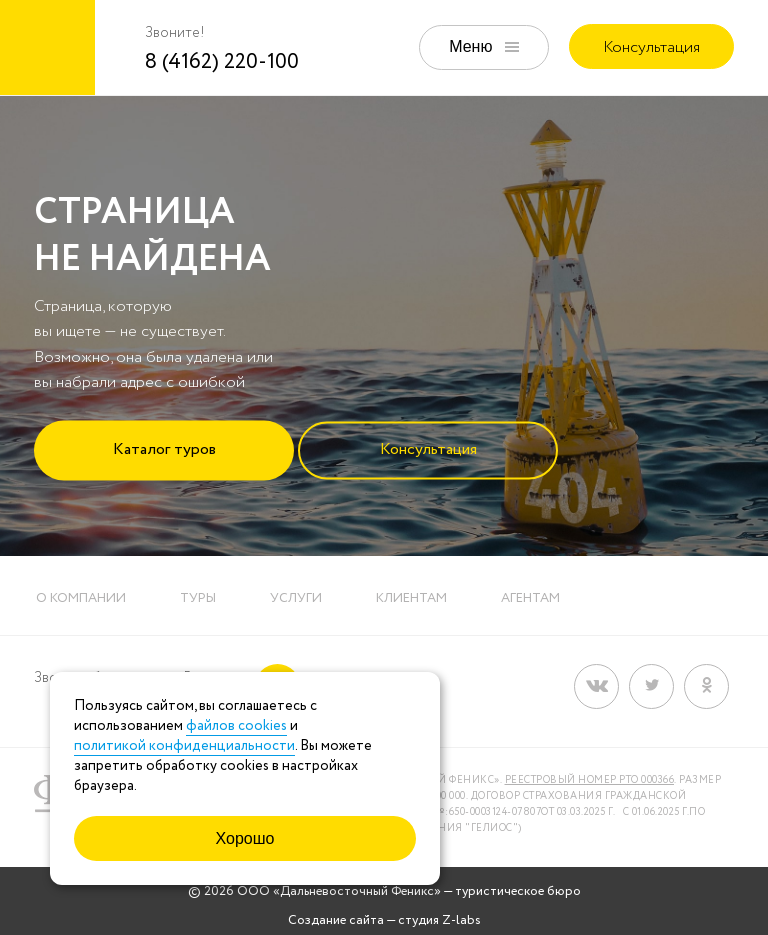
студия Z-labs (439, 920)
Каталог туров (164, 448)
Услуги (296, 598)
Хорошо (245, 838)
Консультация (651, 47)
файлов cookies (236, 726)
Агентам (530, 598)
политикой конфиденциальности (184, 746)
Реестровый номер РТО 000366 (590, 780)
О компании (81, 598)
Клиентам (411, 598)
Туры (198, 598)
